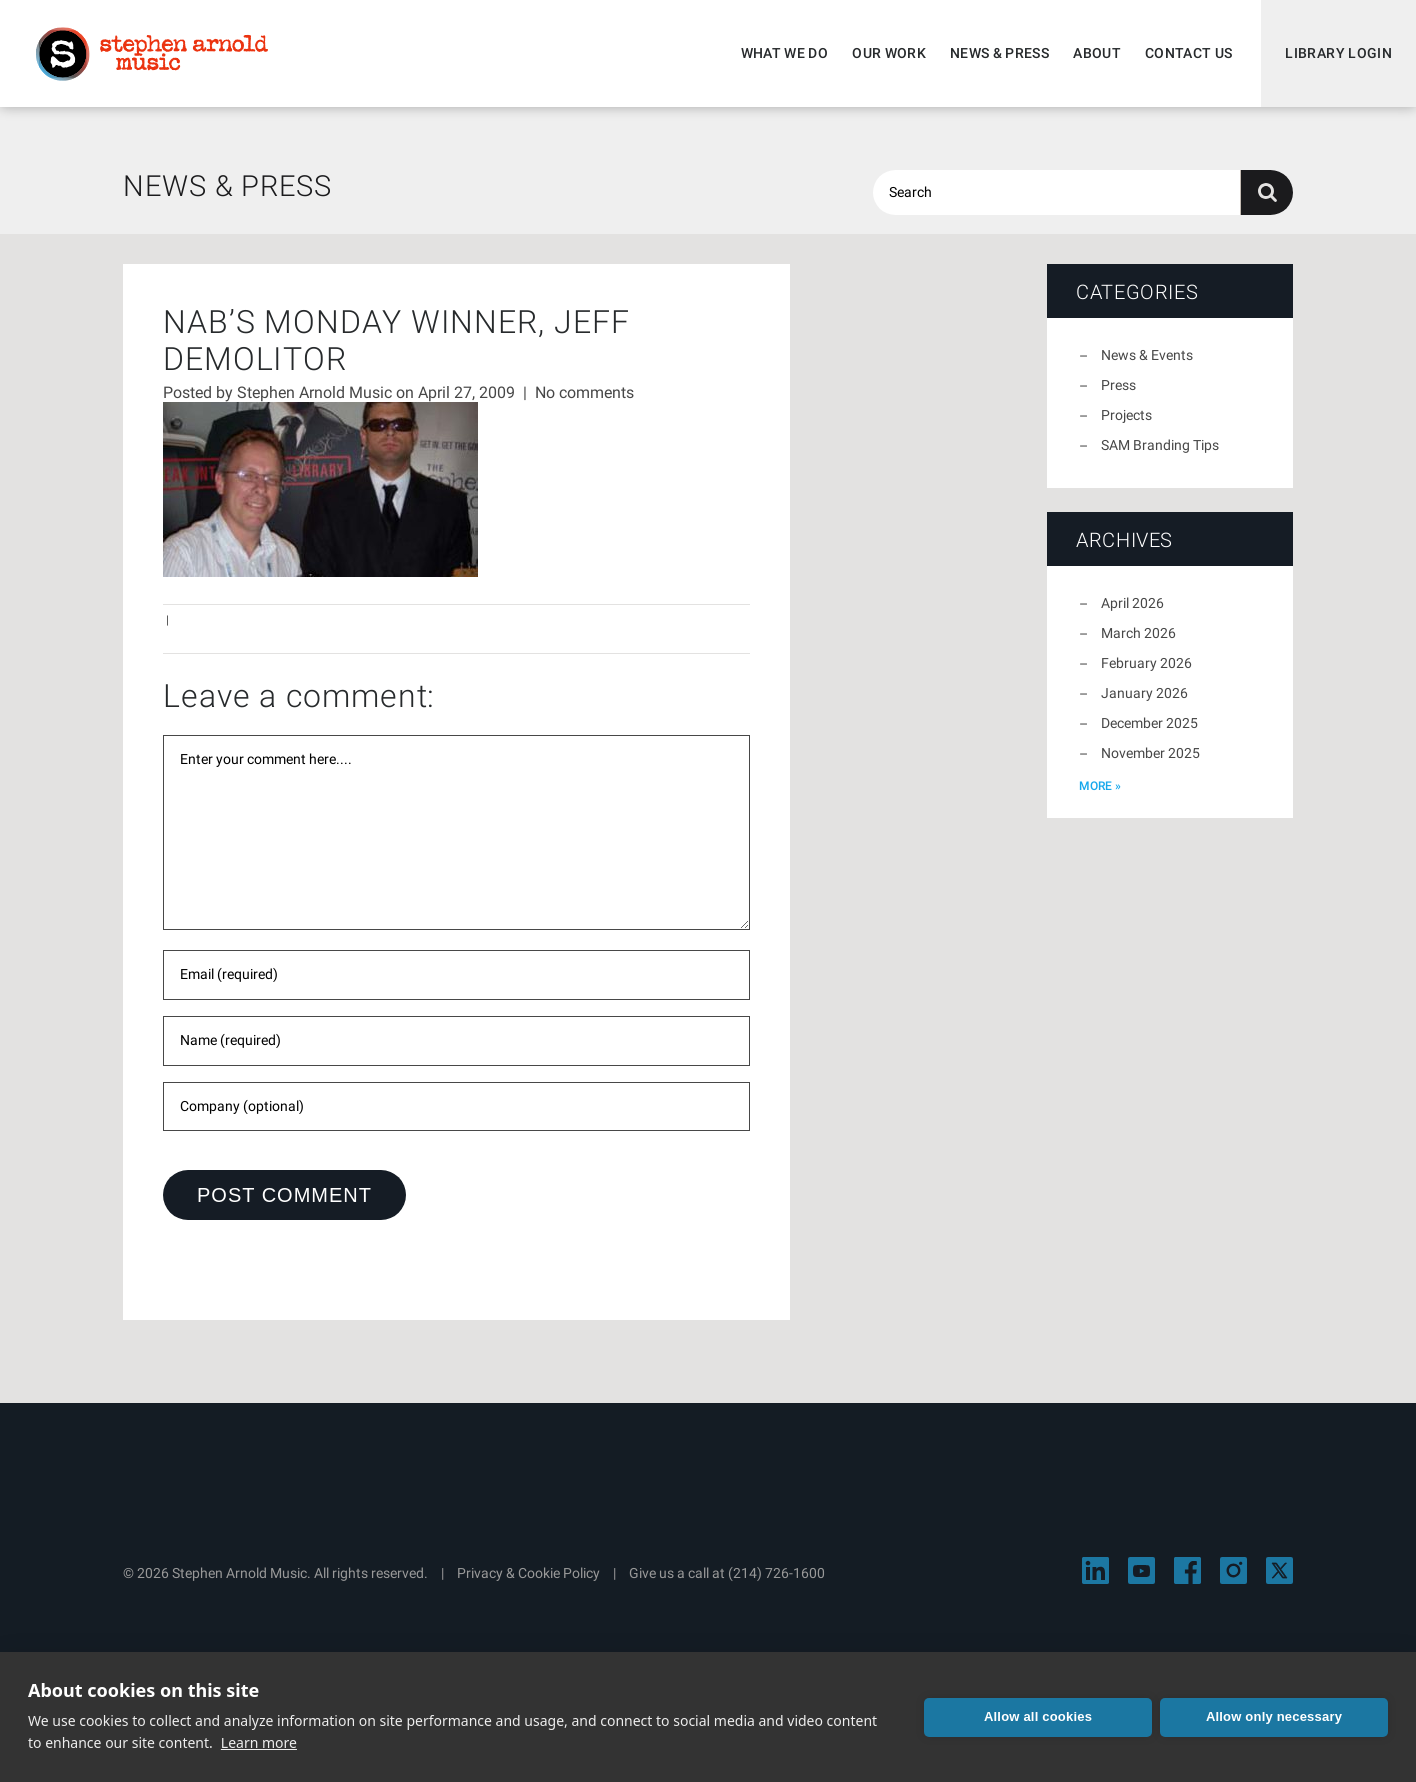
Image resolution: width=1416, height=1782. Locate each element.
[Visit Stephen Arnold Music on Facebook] (1187, 1570)
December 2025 (1149, 723)
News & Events (1147, 355)
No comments (584, 392)
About (1097, 53)
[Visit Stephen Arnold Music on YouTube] (1141, 1570)
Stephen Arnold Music (152, 54)
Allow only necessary (1274, 1716)
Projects (1126, 415)
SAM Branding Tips (1160, 445)
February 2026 (1146, 663)
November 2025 (1150, 753)
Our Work (889, 53)
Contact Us (1189, 53)
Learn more (259, 1742)
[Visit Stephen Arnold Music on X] (1279, 1570)
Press (1118, 385)
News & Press (999, 53)
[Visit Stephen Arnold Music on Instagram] (1233, 1570)
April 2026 (1132, 603)
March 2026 (1138, 633)
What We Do (785, 53)
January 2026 (1144, 693)
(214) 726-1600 (776, 1573)
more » (1100, 786)
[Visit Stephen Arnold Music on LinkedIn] (1095, 1570)
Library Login (1338, 53)
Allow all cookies (1038, 1716)
